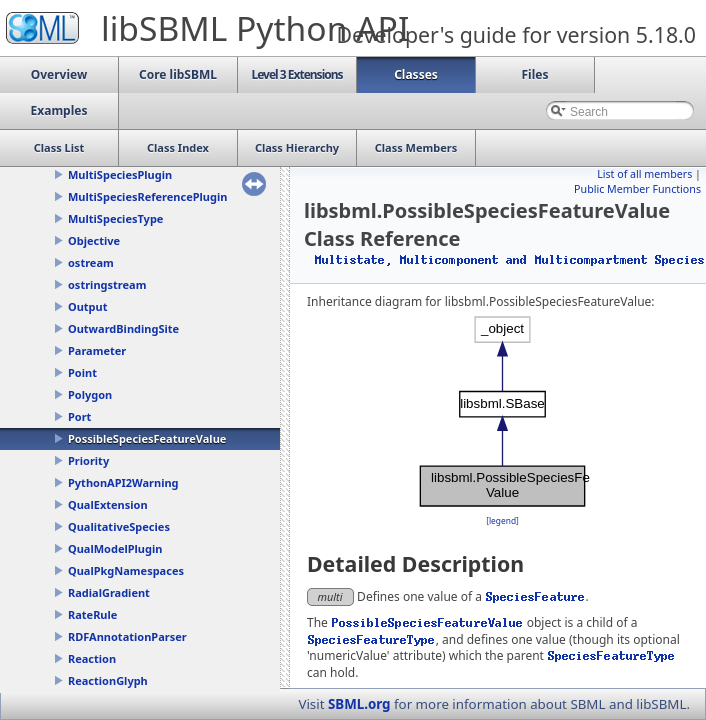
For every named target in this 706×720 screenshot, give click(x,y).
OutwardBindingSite (123, 328)
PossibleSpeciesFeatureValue (147, 438)
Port (79, 416)
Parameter (97, 350)
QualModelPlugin (115, 548)
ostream (91, 262)
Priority (88, 460)
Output (88, 306)
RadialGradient (109, 592)
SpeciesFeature (535, 596)
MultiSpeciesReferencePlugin (147, 196)
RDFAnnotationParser (127, 636)
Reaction (92, 658)
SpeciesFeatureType (372, 639)
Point (82, 372)
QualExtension (108, 504)
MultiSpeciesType (115, 218)
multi (330, 596)
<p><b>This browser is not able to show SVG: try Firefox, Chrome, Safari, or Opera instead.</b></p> (502, 412)
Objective (94, 240)
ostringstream (107, 284)
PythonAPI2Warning (123, 482)
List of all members (644, 174)
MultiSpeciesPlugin (120, 174)
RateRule (92, 614)
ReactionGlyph (108, 680)
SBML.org (359, 704)
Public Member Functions (637, 189)
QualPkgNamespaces (126, 570)
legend (502, 520)
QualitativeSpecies (119, 526)
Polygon (90, 394)
